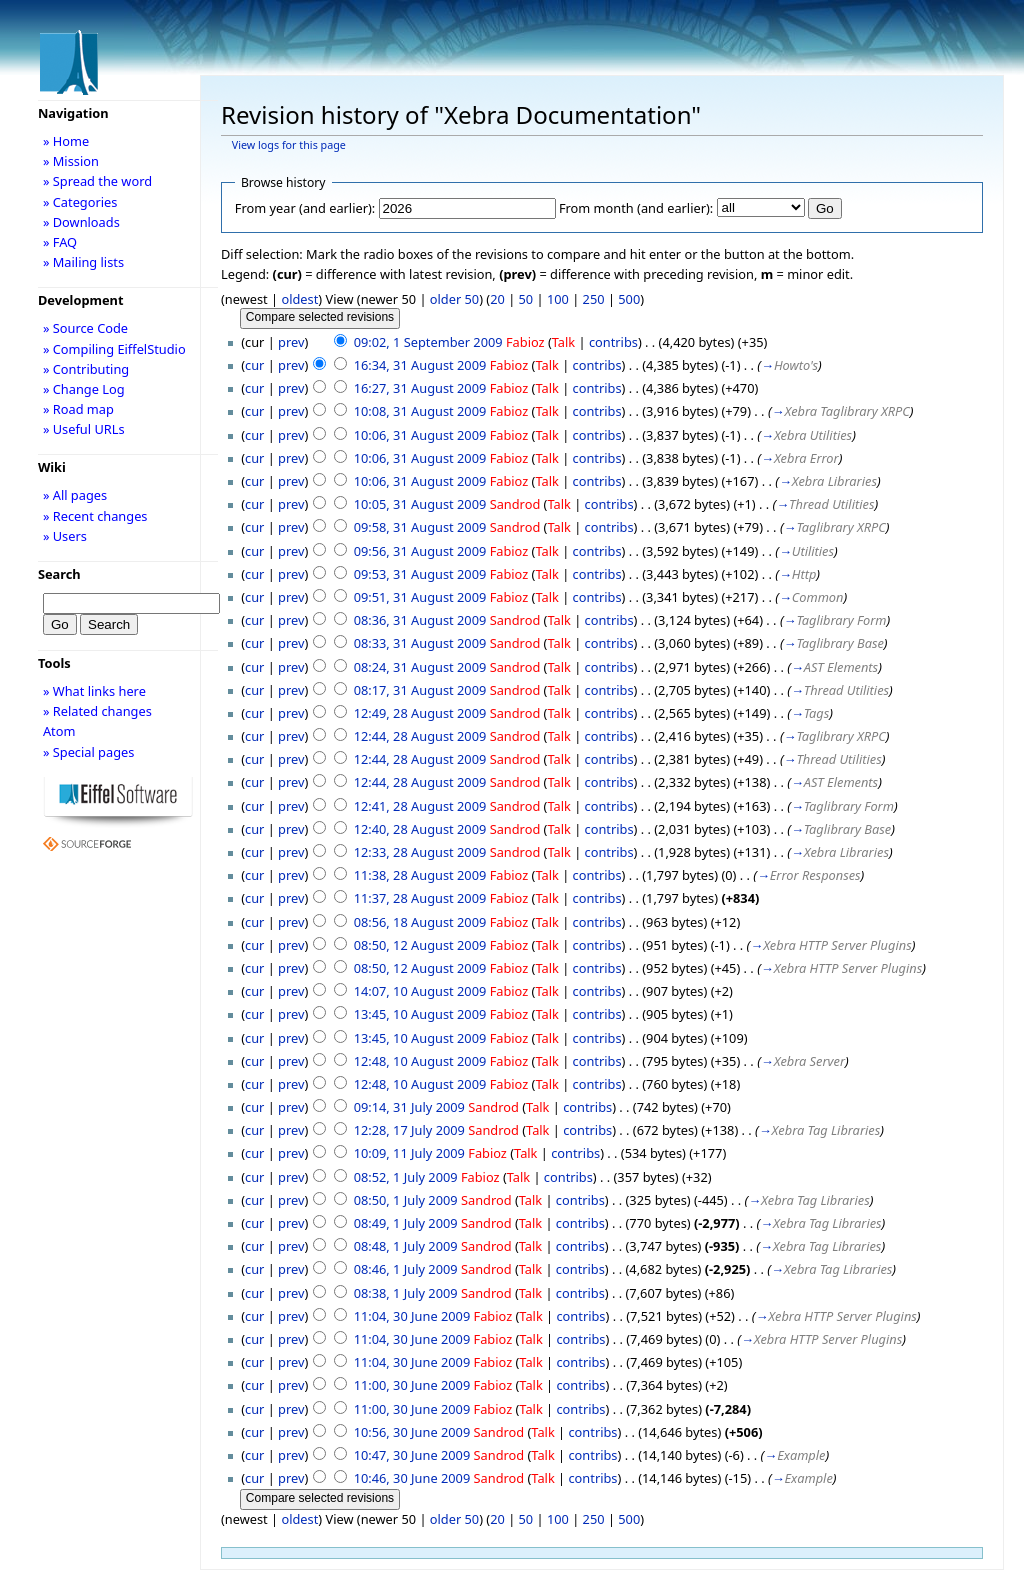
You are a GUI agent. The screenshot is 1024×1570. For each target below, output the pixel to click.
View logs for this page (289, 145)
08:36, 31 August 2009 (420, 620)
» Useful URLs (84, 429)
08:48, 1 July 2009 (406, 1246)
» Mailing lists (83, 262)
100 (558, 299)
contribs (613, 342)
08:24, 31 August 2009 (420, 667)
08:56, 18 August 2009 (420, 922)
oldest (299, 299)
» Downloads (81, 222)
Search (59, 574)
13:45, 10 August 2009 (420, 1014)
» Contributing (86, 369)
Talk (563, 342)
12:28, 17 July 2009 (409, 1130)
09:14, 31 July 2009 (409, 1107)
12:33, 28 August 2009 (420, 852)
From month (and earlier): (636, 208)
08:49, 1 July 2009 (406, 1223)
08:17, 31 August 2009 (420, 690)
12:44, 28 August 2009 (420, 736)
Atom (59, 731)
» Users (65, 536)
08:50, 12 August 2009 (420, 945)
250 (594, 299)
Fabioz (525, 342)
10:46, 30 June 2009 (412, 1478)
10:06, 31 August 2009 (420, 435)
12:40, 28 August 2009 (420, 829)
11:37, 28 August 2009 (420, 898)
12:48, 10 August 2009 (420, 1061)
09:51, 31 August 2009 (420, 597)
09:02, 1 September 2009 (428, 342)
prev (291, 342)
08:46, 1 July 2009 (406, 1269)
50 (526, 299)
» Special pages (88, 752)
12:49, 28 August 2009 (420, 713)
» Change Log (84, 389)
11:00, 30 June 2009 (412, 1385)
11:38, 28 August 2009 (420, 875)
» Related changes (97, 711)
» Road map (78, 409)
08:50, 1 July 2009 (406, 1200)
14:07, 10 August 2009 (420, 991)
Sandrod (515, 504)
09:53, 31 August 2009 (420, 574)
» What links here (94, 691)
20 (497, 299)
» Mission (71, 161)
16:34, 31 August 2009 (420, 365)
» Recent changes (95, 516)
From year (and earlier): (305, 208)
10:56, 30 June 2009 (412, 1432)
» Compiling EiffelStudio (114, 349)
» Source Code (85, 328)
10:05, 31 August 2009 (420, 504)
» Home (66, 141)
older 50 (454, 299)
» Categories (80, 202)
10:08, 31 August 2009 (420, 411)
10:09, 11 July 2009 (409, 1153)
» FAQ (60, 242)
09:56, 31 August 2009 (420, 551)
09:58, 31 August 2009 (420, 527)
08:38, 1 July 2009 (406, 1293)
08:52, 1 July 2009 (406, 1177)
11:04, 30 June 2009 (412, 1316)
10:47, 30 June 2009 (412, 1455)
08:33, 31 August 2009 (420, 643)
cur (254, 365)
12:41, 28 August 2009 (420, 806)
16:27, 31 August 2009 (420, 388)
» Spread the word (97, 181)
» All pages (75, 495)
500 (629, 299)
